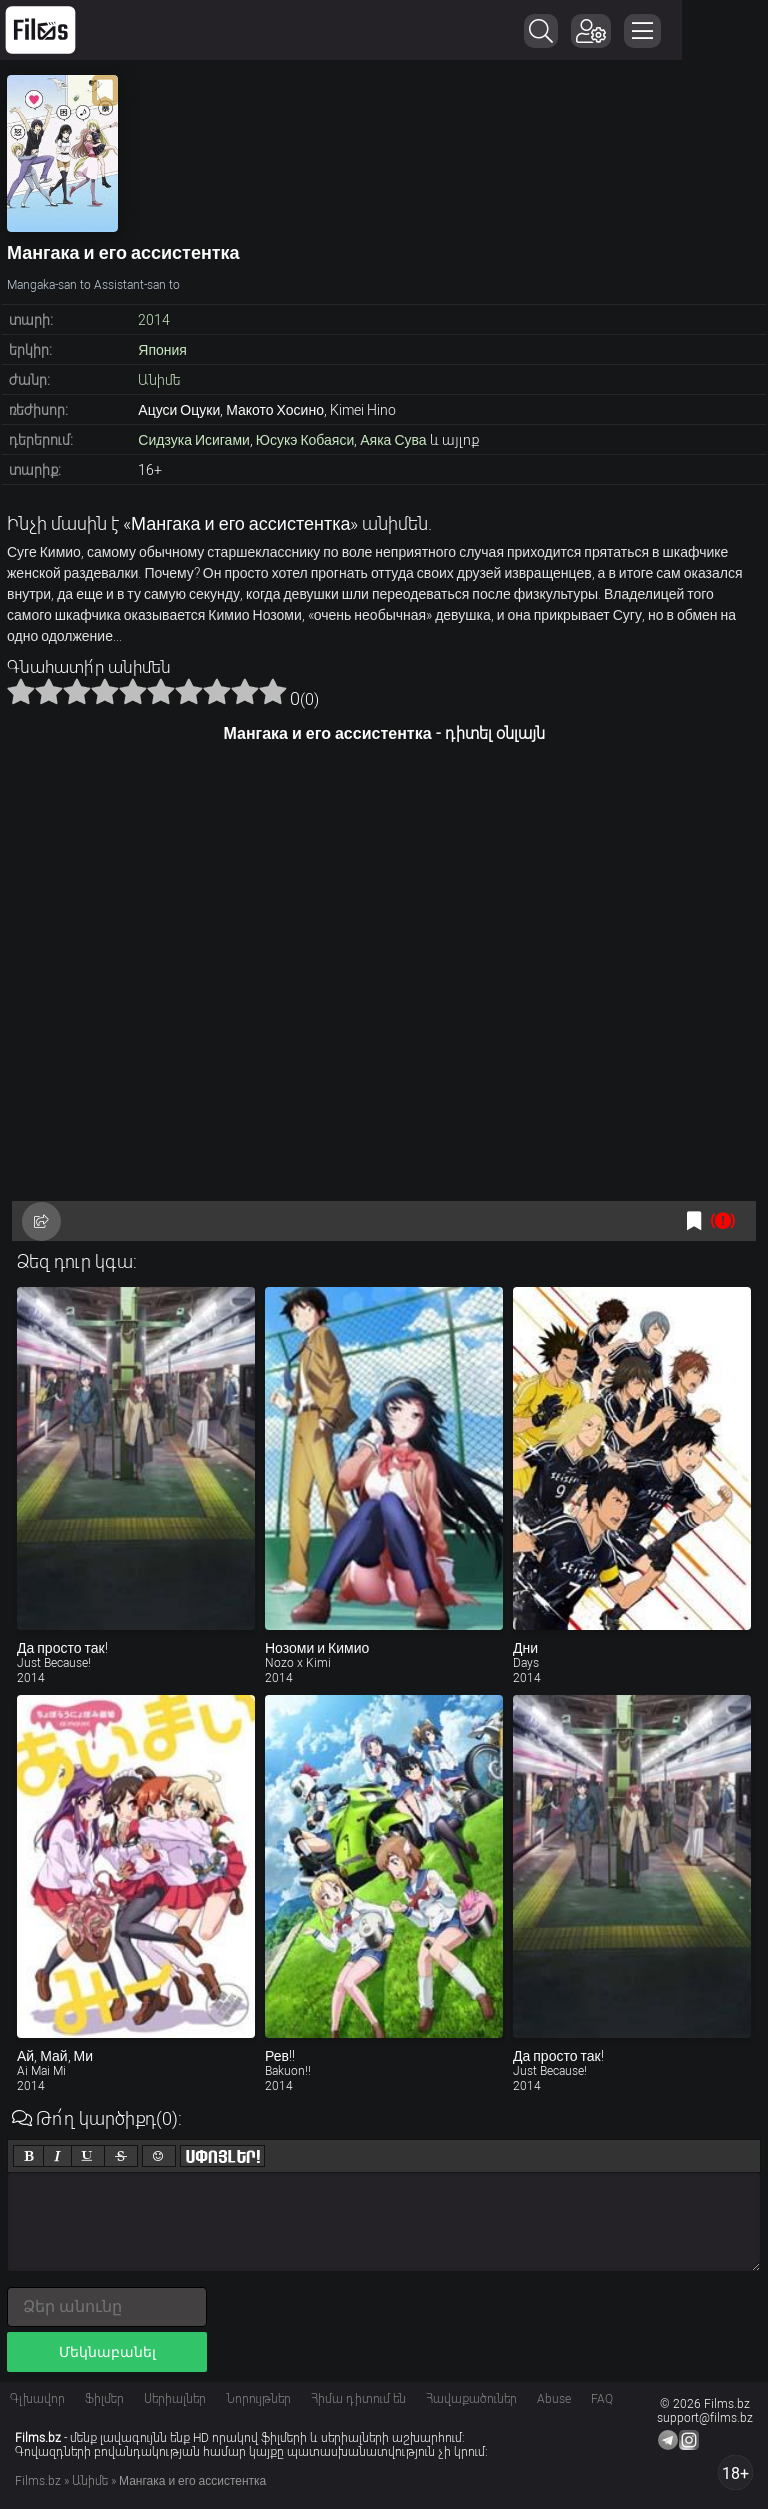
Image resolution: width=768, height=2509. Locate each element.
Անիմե (159, 380)
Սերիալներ (175, 2399)
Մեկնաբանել (107, 2352)
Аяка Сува (393, 440)
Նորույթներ (258, 2399)
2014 (154, 320)
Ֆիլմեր (104, 2399)
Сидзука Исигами (194, 440)
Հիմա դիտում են (358, 2399)
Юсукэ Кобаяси (305, 440)
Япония (162, 350)
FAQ (602, 2399)
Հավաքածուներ (471, 2399)
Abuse (554, 2399)
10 (273, 691)
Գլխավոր (37, 2399)
